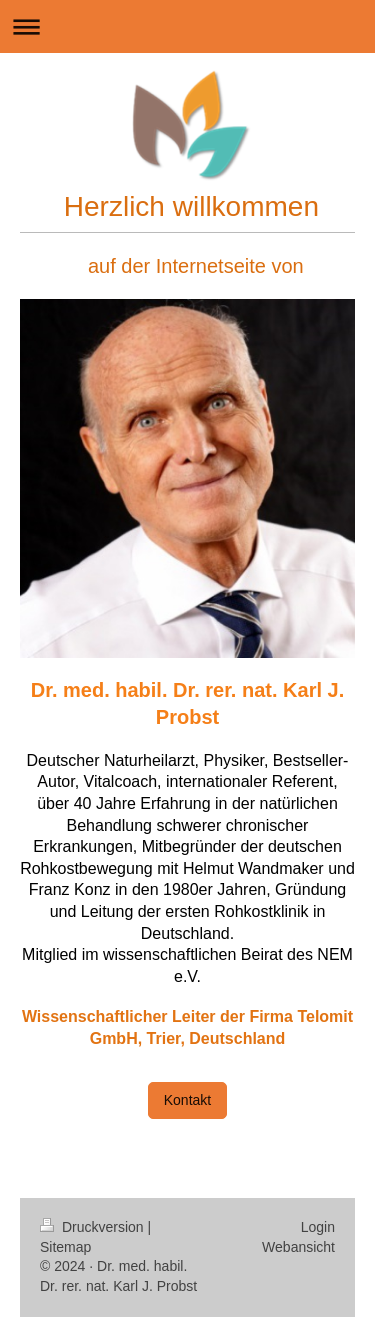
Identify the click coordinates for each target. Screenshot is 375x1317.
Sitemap (65, 1247)
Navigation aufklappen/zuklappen (187, 26)
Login (318, 1227)
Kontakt (187, 1100)
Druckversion (93, 1227)
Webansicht (298, 1247)
